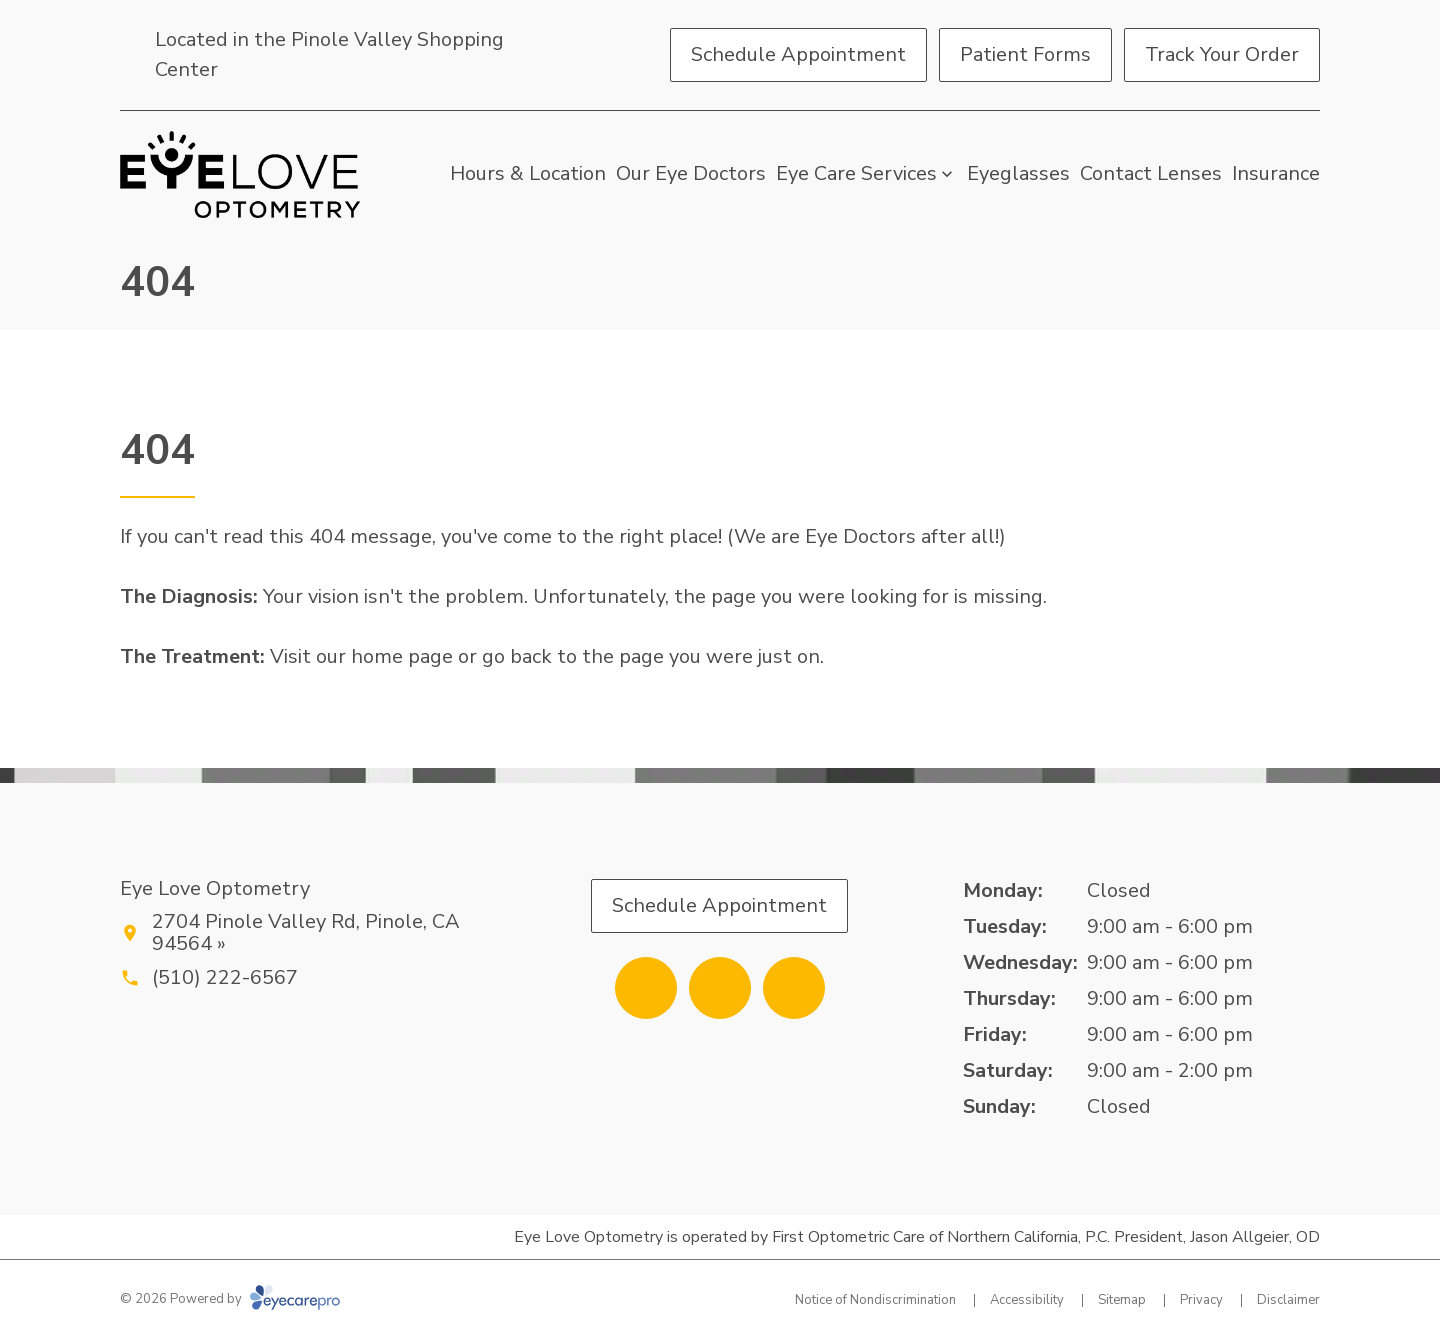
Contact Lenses (1151, 173)
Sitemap (1122, 1300)
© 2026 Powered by (230, 1299)
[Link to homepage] (240, 174)
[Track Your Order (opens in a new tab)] (1222, 55)
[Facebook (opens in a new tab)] (646, 988)
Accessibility (1027, 1300)
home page (402, 656)
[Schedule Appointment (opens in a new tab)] (798, 55)
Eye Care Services (856, 173)
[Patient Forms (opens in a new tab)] (1025, 55)
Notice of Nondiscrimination (875, 1300)
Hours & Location (528, 173)
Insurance (1276, 173)
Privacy (1201, 1300)
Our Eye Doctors (691, 173)
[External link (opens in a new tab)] (794, 988)
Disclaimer (1288, 1300)
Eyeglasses (1018, 173)
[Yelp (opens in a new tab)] (720, 988)
